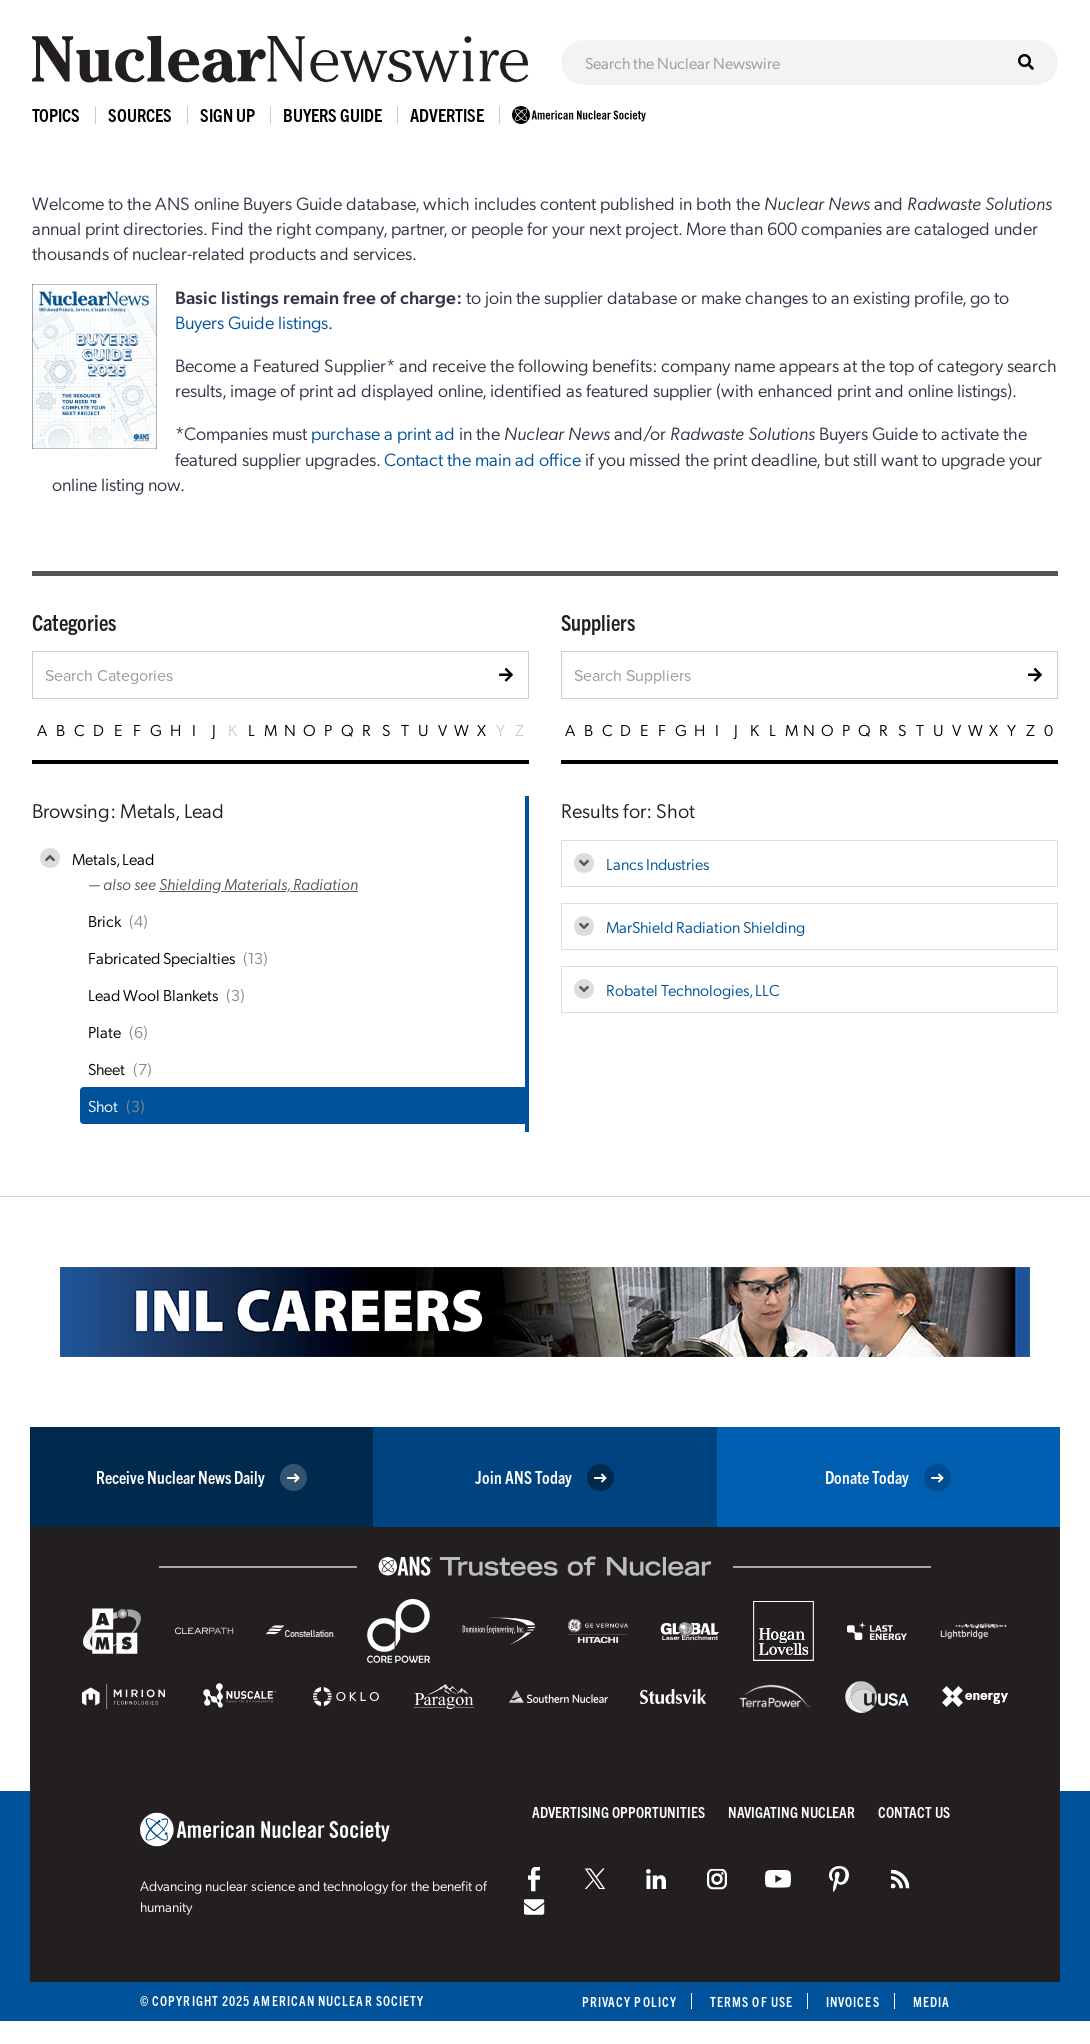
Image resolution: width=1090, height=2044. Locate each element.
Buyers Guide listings (251, 321)
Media (931, 2001)
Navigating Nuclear (791, 1811)
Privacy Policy (629, 2001)
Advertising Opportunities (618, 1811)
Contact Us (914, 1811)
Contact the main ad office (482, 458)
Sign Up (227, 114)
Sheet (106, 1068)
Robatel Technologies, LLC (693, 989)
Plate (104, 1031)
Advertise (447, 114)
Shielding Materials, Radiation (258, 883)
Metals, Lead (113, 858)
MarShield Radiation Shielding (705, 926)
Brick (104, 920)
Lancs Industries (657, 863)
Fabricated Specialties (161, 957)
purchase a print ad (383, 432)
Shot (103, 1105)
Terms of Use (751, 2001)
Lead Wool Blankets (153, 994)
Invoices (853, 2001)
